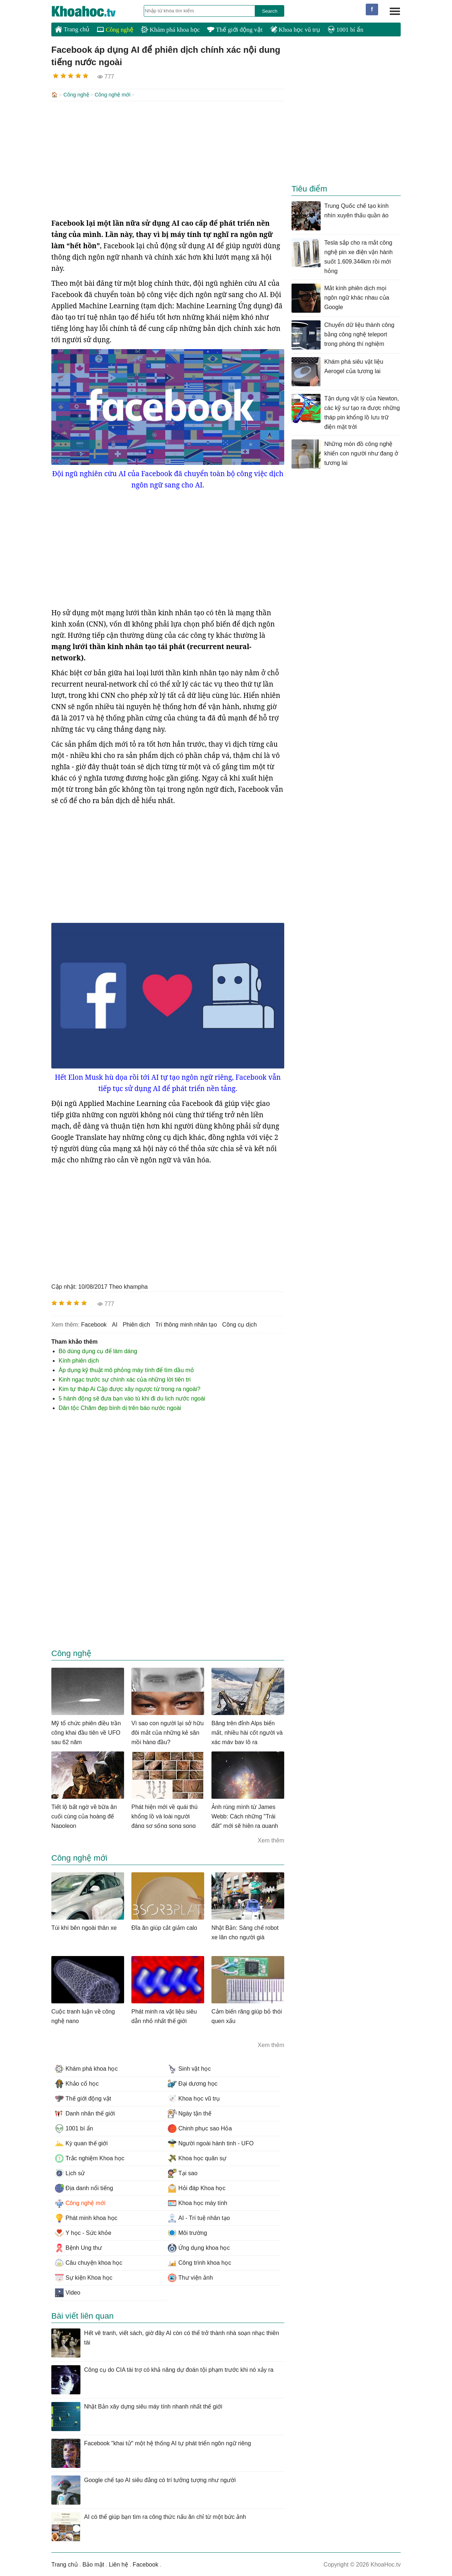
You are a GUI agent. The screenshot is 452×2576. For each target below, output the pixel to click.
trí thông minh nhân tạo (186, 1324)
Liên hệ (118, 2564)
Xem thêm (271, 1840)
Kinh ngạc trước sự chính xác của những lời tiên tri (125, 1379)
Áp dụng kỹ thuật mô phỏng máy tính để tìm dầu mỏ (126, 1369)
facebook (94, 1324)
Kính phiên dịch (79, 1360)
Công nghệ (115, 29)
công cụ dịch (239, 1324)
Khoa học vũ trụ (295, 29)
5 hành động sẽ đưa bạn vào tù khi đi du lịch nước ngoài (132, 1398)
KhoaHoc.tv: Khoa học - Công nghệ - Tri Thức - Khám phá (91, 11)
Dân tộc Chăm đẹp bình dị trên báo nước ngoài (120, 1407)
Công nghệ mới (113, 95)
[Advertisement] (167, 159)
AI (115, 1324)
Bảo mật (93, 2564)
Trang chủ (72, 29)
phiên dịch (136, 1324)
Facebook (145, 2564)
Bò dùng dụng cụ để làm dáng (98, 1350)
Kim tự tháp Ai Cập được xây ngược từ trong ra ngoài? (130, 1388)
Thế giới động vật (234, 29)
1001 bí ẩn (345, 29)
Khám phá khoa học (170, 29)
